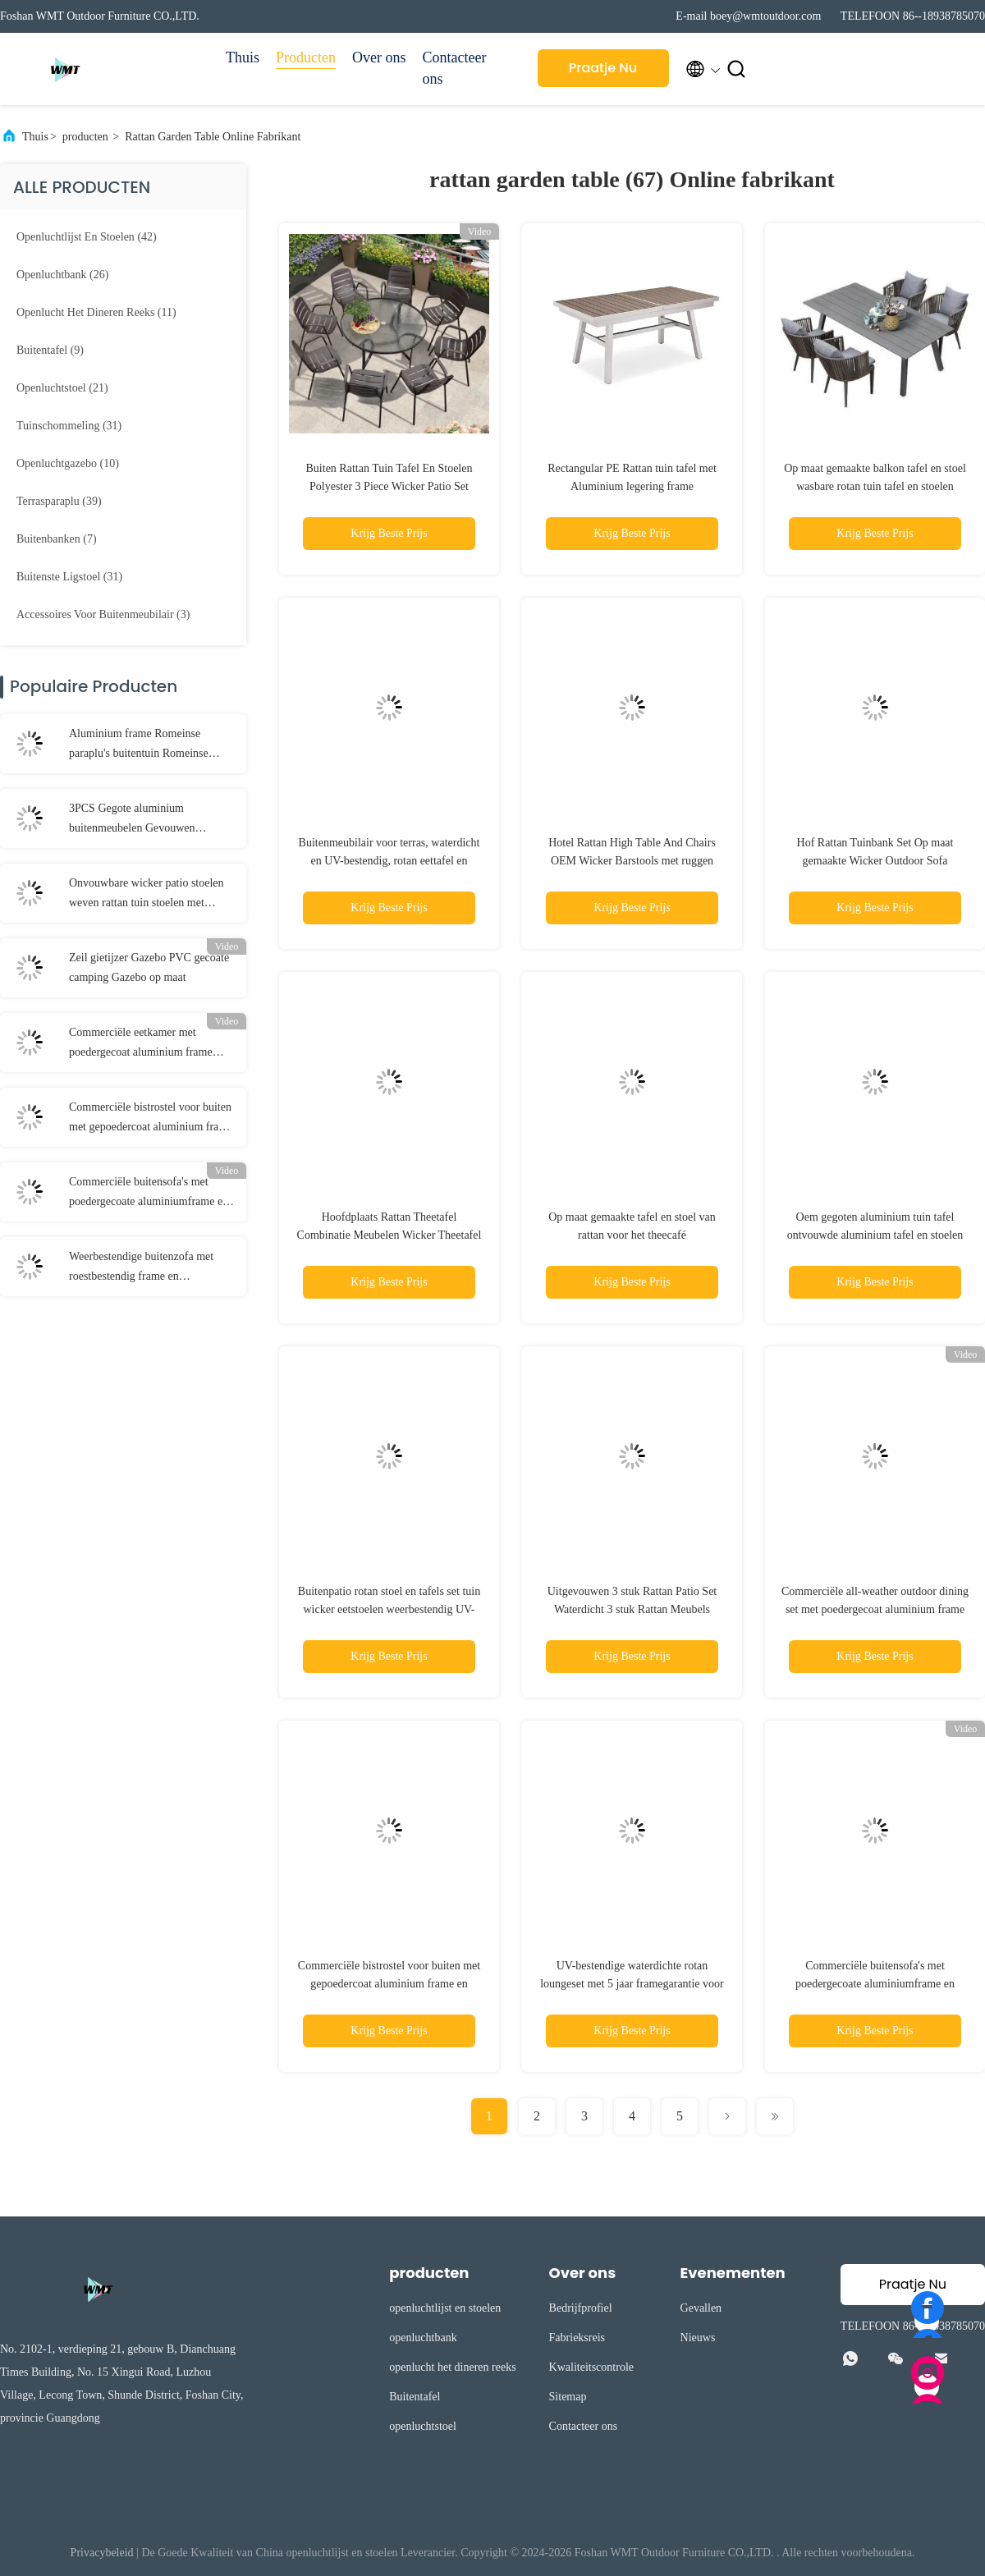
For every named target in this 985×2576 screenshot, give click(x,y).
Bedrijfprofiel (580, 2308)
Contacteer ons (455, 68)
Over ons (379, 57)
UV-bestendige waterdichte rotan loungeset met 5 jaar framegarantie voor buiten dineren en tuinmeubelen (632, 1984)
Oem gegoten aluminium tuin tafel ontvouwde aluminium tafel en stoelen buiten (875, 1235)
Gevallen (701, 2308)
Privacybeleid (102, 2552)
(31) (68, 425)
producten (85, 137)
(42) (86, 237)
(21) (62, 388)
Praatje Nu (603, 67)
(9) (50, 350)
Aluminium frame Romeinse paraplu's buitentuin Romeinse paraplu (138, 745)
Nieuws (698, 2337)
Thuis (242, 57)
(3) (103, 614)
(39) (59, 501)
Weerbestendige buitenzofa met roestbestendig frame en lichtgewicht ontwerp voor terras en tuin (150, 1268)
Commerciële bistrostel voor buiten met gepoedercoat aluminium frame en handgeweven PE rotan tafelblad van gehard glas (150, 1119)
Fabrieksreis (577, 2337)
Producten (306, 57)
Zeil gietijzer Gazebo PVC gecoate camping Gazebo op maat (149, 967)
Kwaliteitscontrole (591, 2367)
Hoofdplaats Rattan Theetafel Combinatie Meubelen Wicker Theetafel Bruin (389, 1235)
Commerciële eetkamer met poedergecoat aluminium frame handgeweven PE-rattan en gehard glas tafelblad (148, 1044)
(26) (62, 274)
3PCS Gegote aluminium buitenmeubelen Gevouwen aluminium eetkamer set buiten (140, 820)
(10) (67, 463)
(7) (56, 539)
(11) (96, 312)
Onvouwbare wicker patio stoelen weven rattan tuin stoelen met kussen (146, 895)
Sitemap (568, 2396)
